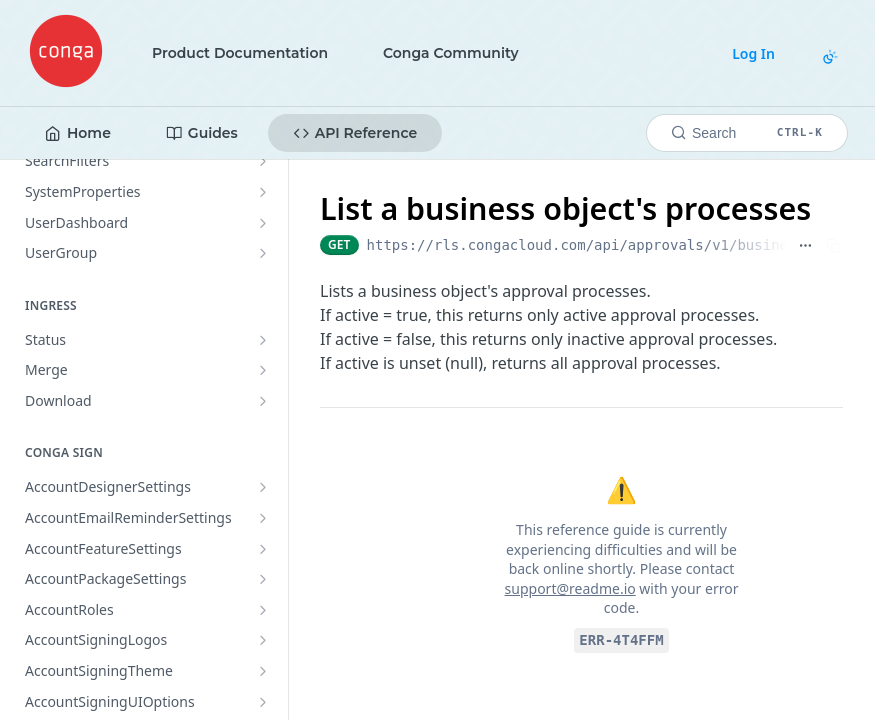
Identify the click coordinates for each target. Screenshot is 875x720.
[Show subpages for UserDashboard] (263, 223)
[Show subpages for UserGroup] (263, 253)
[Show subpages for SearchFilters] (263, 161)
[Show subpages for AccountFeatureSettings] (263, 549)
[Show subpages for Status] (263, 340)
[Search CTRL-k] (747, 133)
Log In (753, 53)
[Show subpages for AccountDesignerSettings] (263, 487)
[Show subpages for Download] (263, 401)
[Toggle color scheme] (830, 57)
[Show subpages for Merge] (263, 370)
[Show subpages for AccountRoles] (263, 610)
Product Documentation (240, 53)
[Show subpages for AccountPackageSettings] (263, 579)
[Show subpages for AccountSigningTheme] (263, 671)
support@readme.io (570, 588)
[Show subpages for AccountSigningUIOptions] (263, 702)
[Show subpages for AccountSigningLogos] (263, 640)
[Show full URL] (805, 245)
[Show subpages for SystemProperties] (263, 192)
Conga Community (450, 53)
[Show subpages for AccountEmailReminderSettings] (263, 518)
